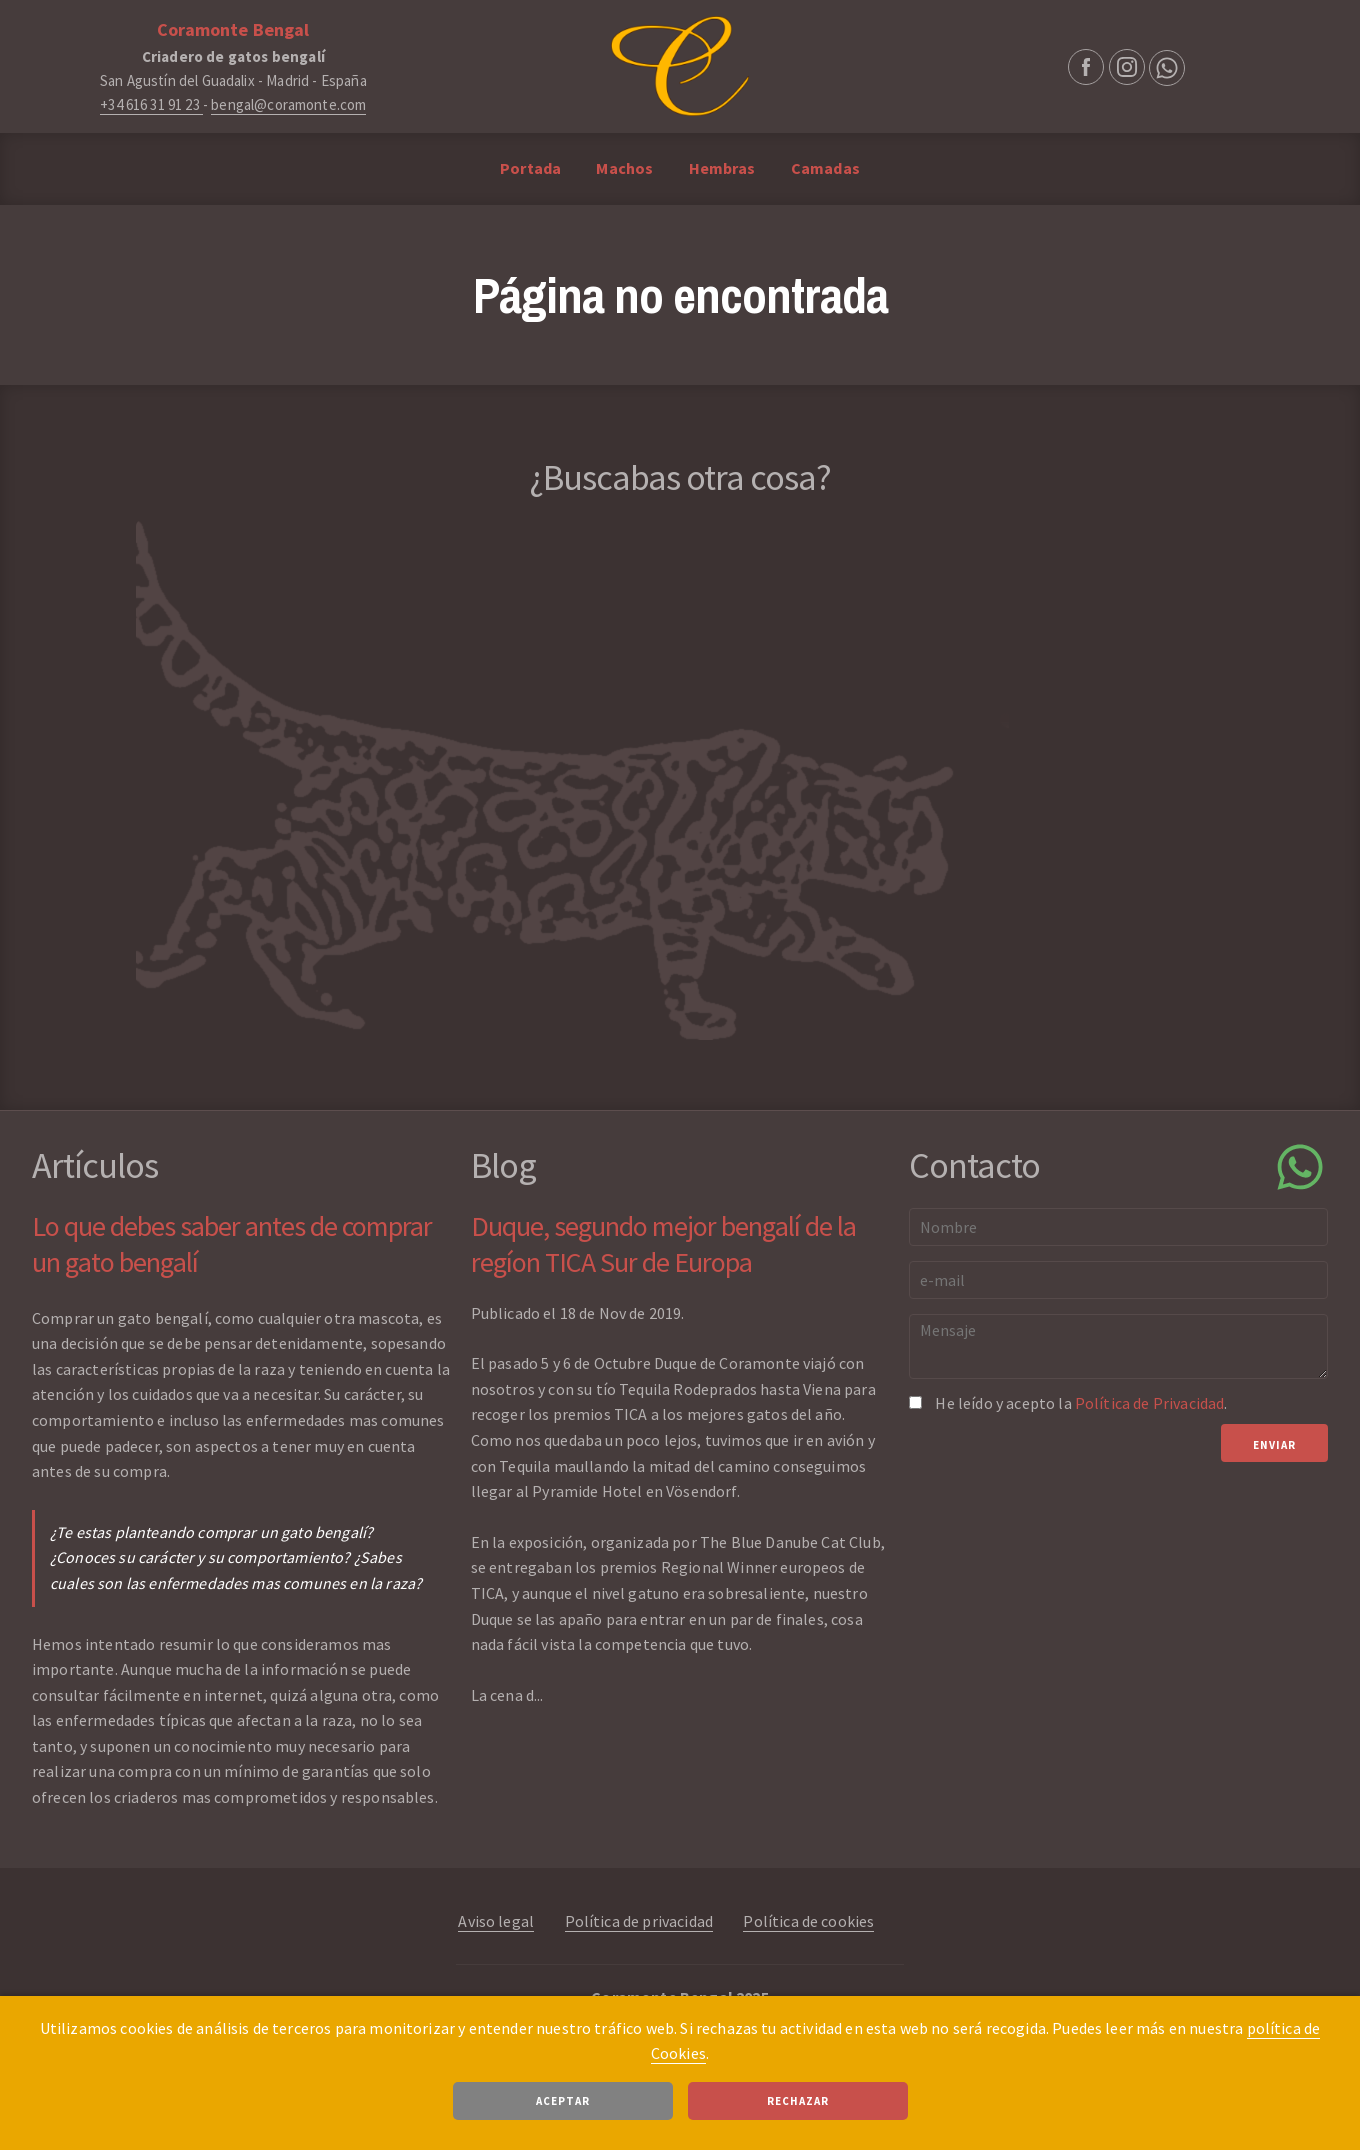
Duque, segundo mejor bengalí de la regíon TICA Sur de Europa (663, 1244)
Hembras (722, 168)
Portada (530, 168)
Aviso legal (496, 1921)
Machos (624, 168)
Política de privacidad (639, 1921)
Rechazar (798, 2101)
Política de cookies (808, 1921)
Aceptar (563, 2101)
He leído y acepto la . (1081, 1403)
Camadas (825, 168)
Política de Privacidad (1150, 1403)
